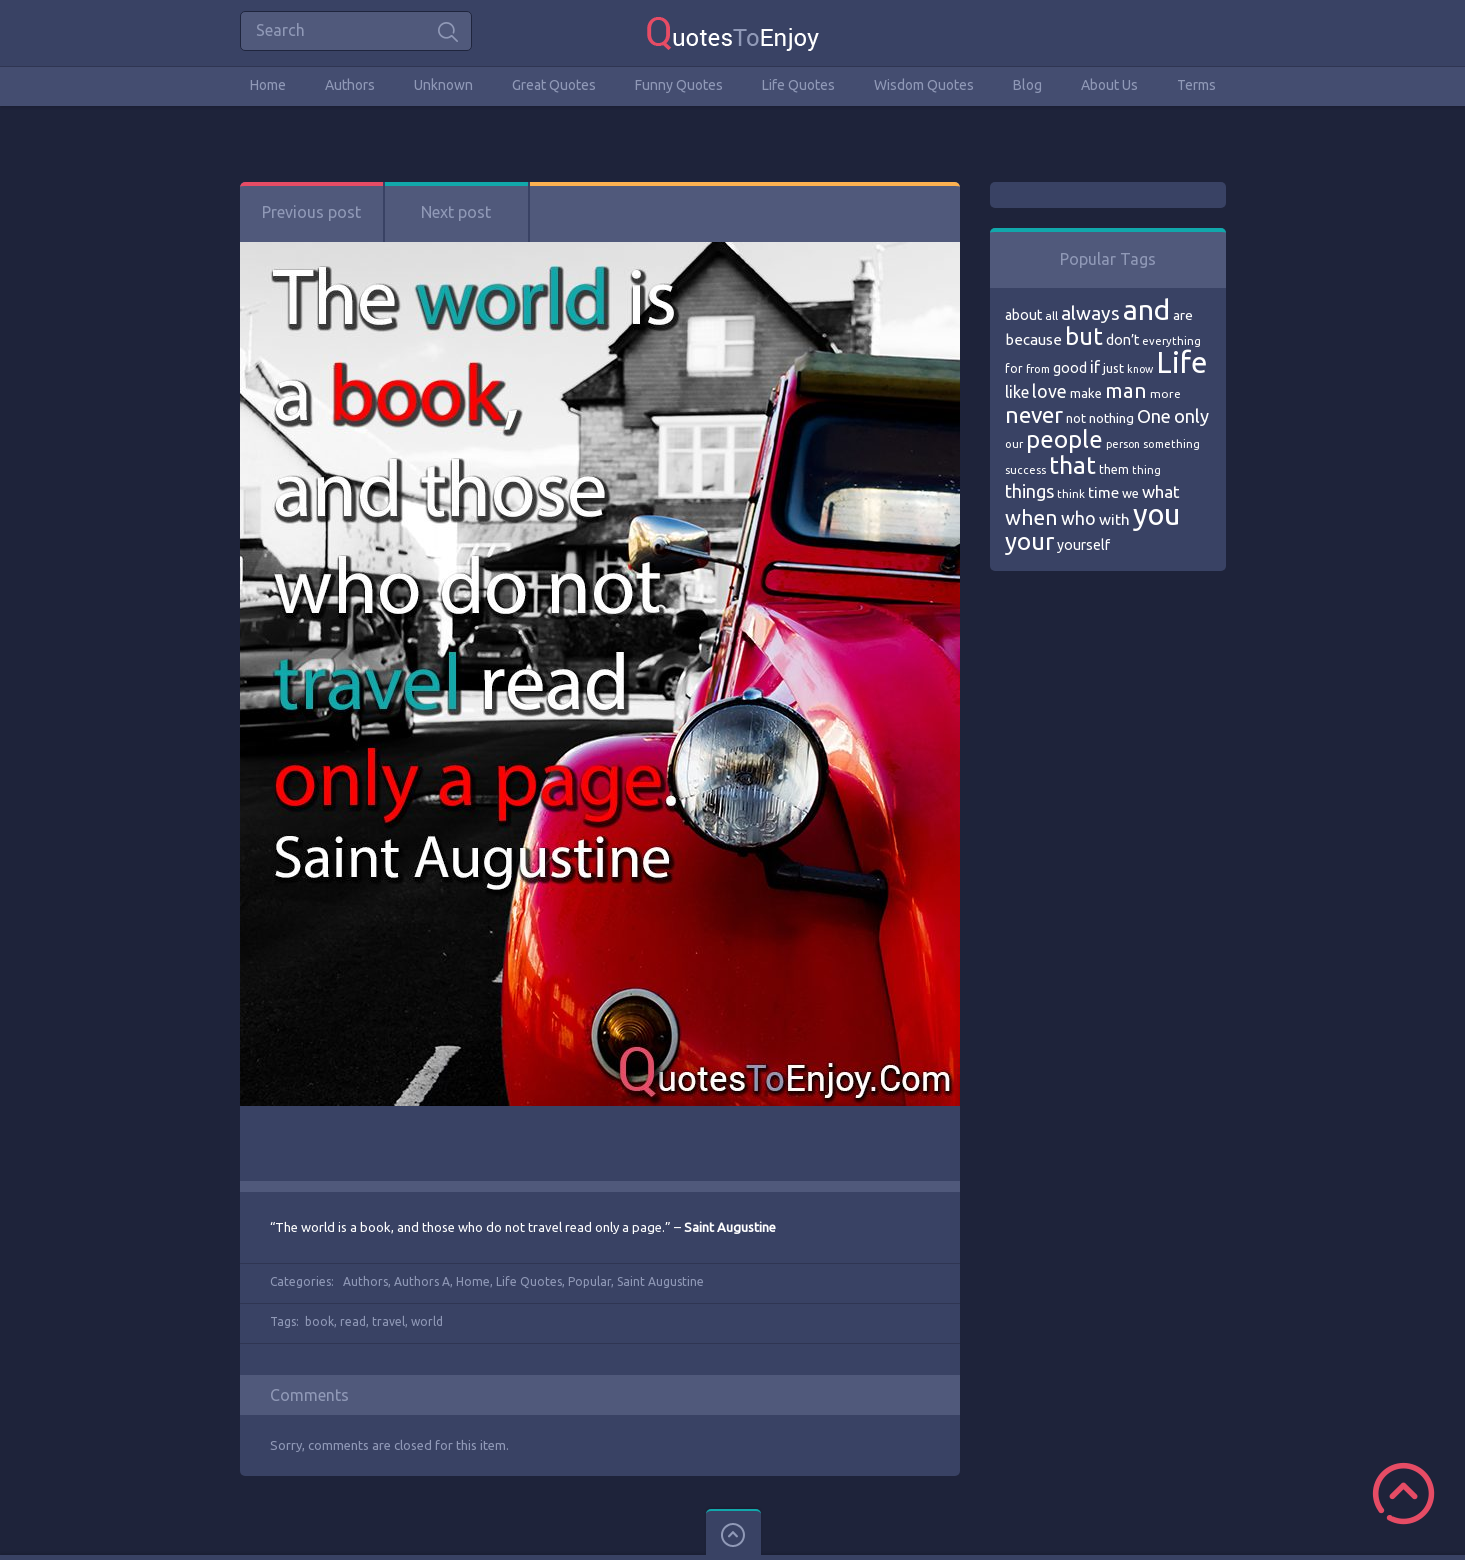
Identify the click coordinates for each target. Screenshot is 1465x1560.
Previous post (311, 212)
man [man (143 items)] (1126, 390)
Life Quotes (798, 85)
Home (268, 85)
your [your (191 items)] (1029, 541)
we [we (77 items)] (1130, 493)
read (353, 1321)
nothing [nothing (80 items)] (1111, 418)
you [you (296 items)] (1156, 514)
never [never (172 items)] (1034, 414)
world (427, 1321)
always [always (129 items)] (1090, 313)
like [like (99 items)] (1017, 392)
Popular (589, 1281)
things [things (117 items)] (1029, 491)
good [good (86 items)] (1070, 368)
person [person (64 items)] (1123, 444)
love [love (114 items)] (1049, 391)
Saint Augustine (660, 1281)
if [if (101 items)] (1095, 367)
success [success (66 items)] (1025, 470)
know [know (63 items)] (1140, 369)
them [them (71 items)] (1114, 469)
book (319, 1321)
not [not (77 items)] (1076, 418)
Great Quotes (554, 85)
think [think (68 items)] (1071, 493)
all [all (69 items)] (1051, 315)
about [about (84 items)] (1023, 315)
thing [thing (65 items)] (1146, 470)
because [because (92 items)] (1033, 339)
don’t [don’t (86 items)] (1122, 340)
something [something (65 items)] (1171, 444)
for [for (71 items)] (1014, 368)
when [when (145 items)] (1031, 517)
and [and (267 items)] (1146, 309)
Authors (350, 85)
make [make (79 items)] (1086, 393)
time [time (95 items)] (1103, 492)
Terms (1196, 85)
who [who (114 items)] (1078, 518)
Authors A (422, 1281)
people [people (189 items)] (1064, 439)
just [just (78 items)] (1113, 368)
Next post (456, 212)
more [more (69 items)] (1165, 393)
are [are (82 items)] (1183, 315)
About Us (1109, 85)
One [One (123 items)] (1154, 416)
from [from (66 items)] (1038, 369)
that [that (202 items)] (1072, 465)
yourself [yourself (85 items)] (1083, 545)
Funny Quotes (679, 85)
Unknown (443, 85)
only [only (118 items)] (1191, 416)
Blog (1027, 85)
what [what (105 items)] (1161, 491)
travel (388, 1321)
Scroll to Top (1403, 1493)
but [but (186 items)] (1084, 336)
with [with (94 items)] (1114, 519)
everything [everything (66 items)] (1171, 341)
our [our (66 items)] (1014, 444)
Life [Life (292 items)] (1181, 362)
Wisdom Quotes (924, 85)
